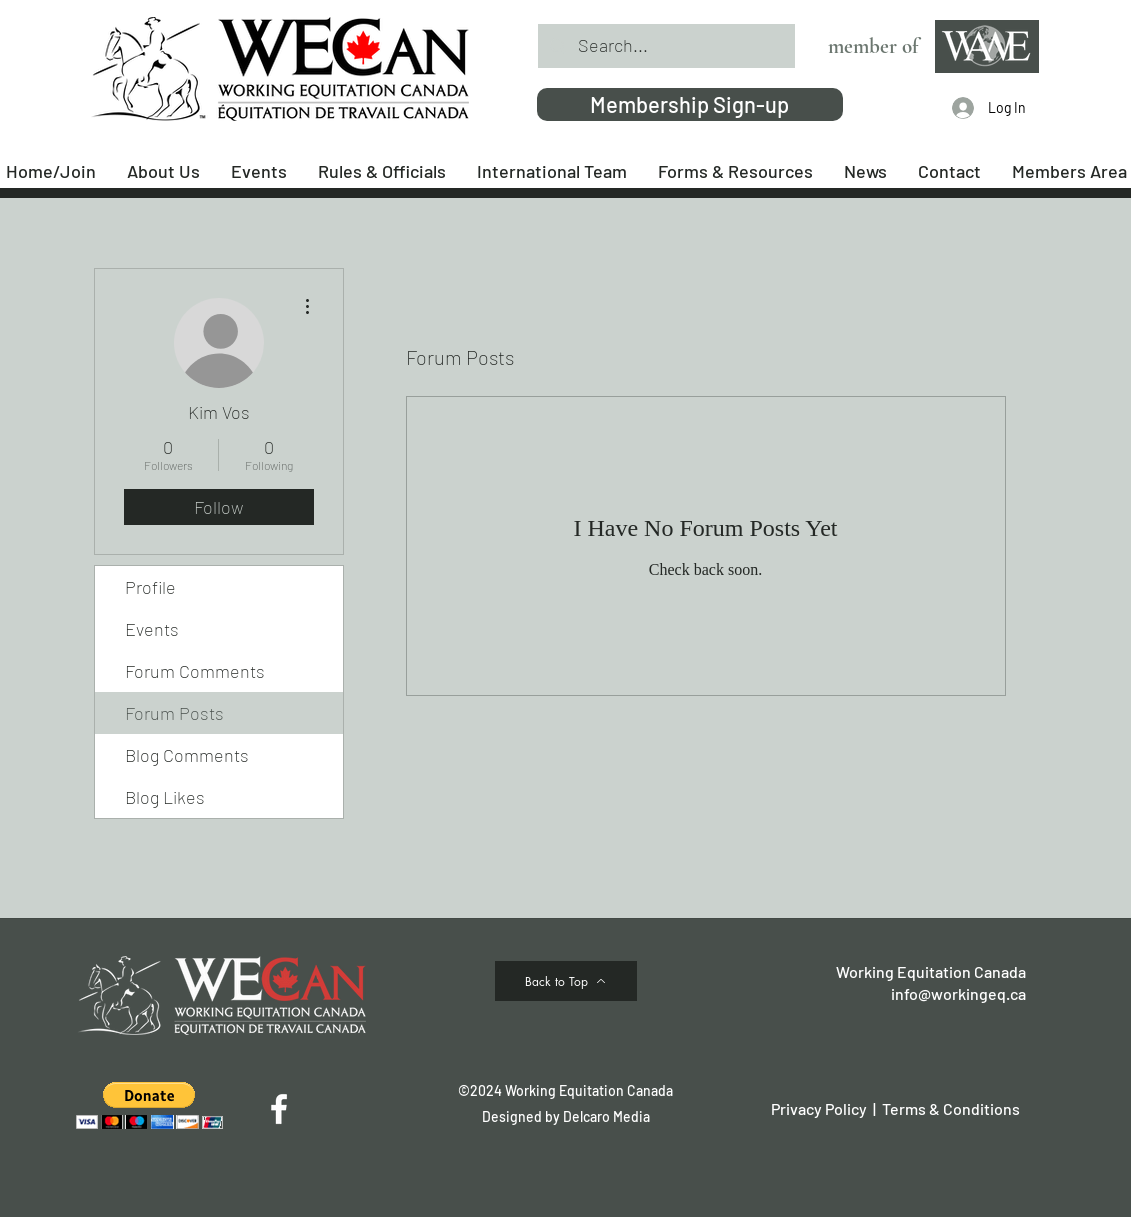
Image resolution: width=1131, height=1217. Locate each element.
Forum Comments (195, 671)
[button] (149, 1105)
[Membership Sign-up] (690, 104)
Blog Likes (165, 797)
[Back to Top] (566, 981)
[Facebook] (279, 1109)
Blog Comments (187, 755)
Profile (150, 587)
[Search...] (665, 46)
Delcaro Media (606, 1116)
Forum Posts (174, 713)
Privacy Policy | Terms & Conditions (895, 1108)
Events (152, 629)
